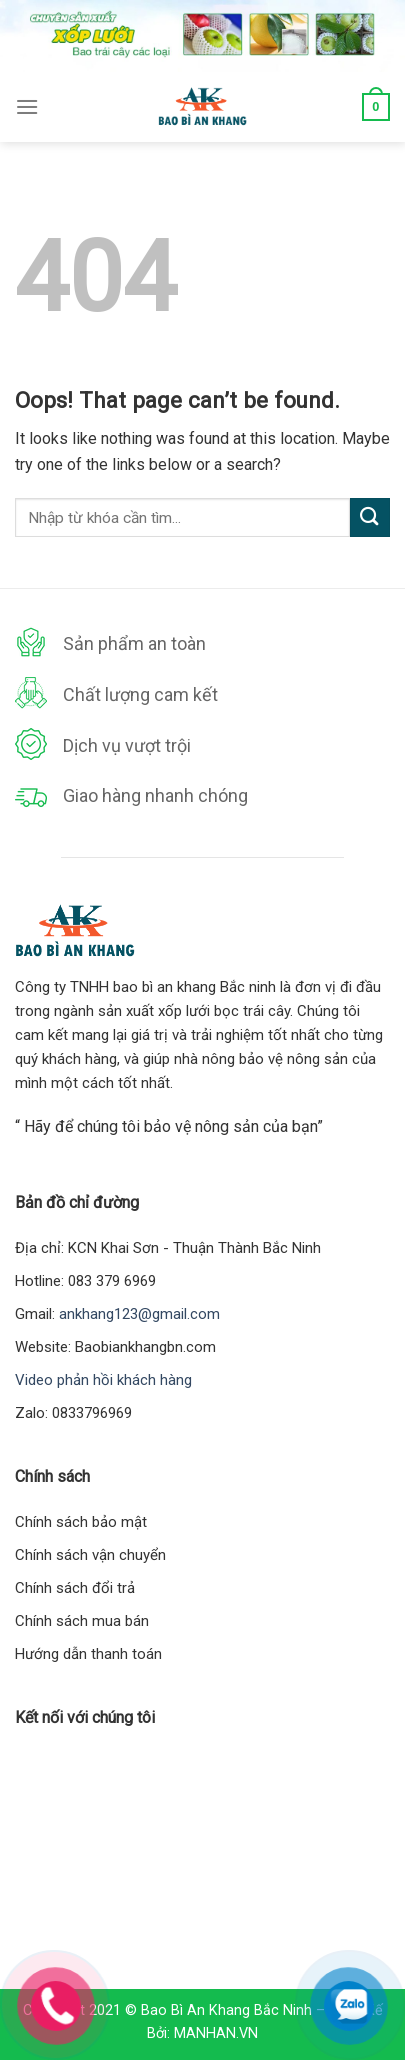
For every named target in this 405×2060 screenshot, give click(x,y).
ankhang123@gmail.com (139, 1314)
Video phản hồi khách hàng (103, 1380)
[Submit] (370, 517)
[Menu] (27, 106)
